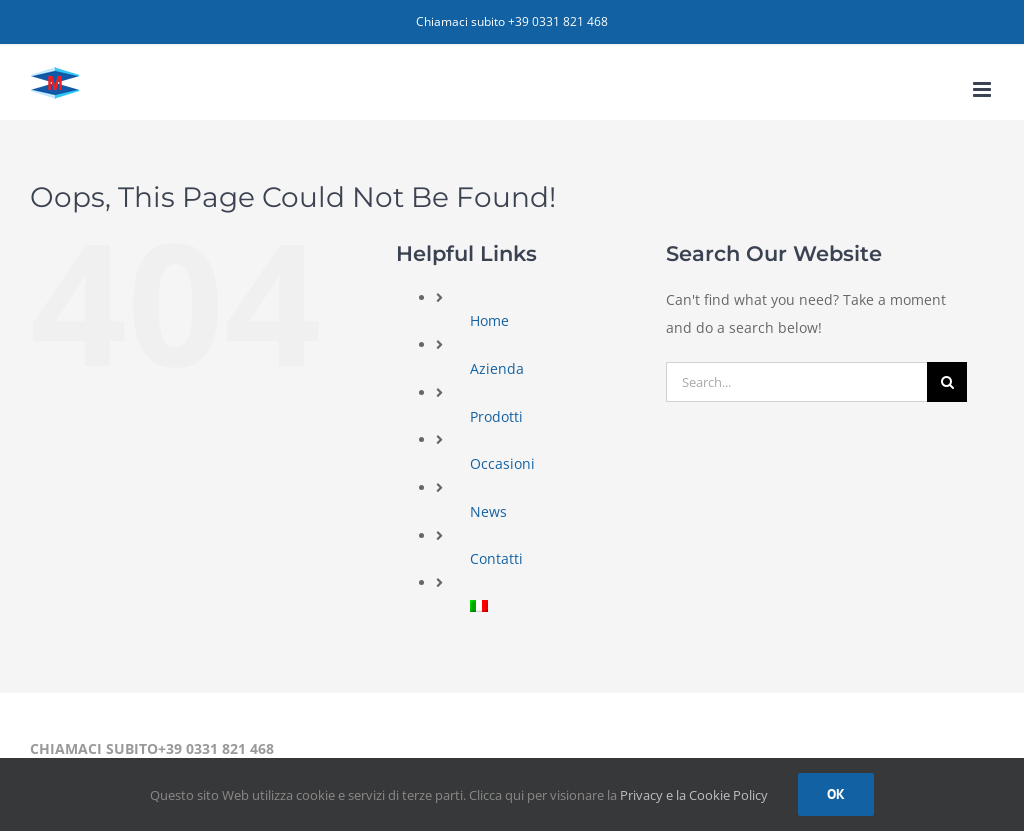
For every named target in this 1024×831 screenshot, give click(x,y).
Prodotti (496, 416)
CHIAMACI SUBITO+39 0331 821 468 (152, 748)
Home (489, 320)
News (488, 511)
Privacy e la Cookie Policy (694, 795)
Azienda (497, 368)
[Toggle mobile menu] (983, 89)
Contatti (496, 558)
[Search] (947, 382)
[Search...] (796, 382)
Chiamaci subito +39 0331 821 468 (512, 21)
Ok (836, 794)
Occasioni (502, 463)
